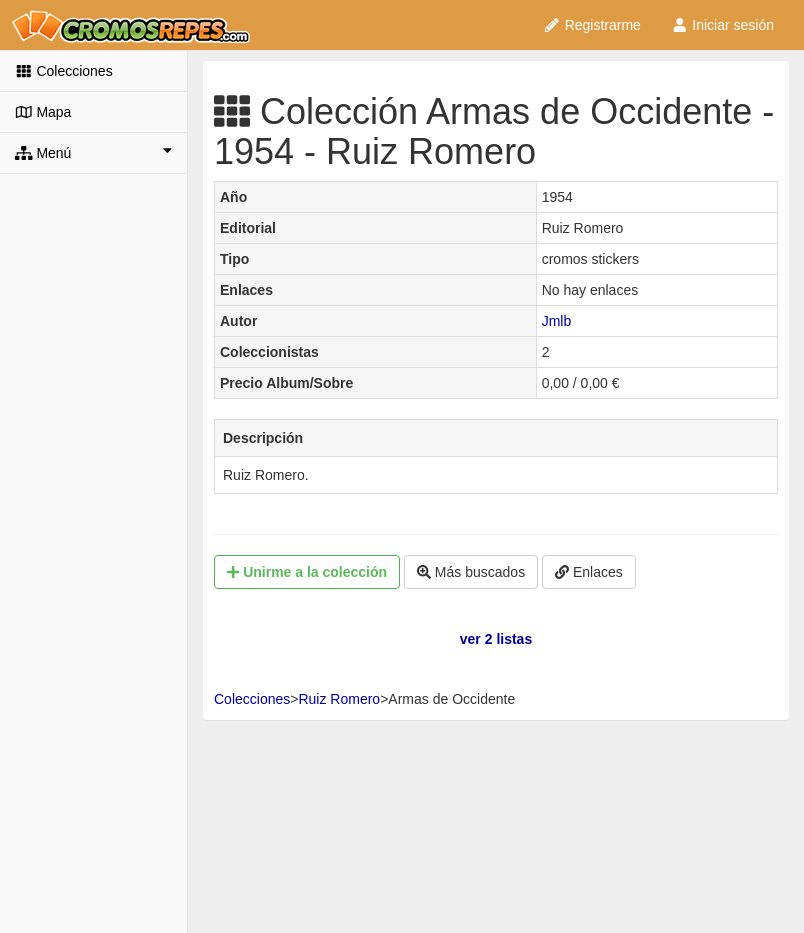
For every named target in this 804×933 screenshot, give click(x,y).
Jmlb (557, 321)
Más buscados (471, 572)
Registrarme (592, 25)
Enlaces (589, 572)
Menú (93, 152)
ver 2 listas (496, 639)
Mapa (43, 112)
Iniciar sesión (722, 25)
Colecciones (64, 71)
